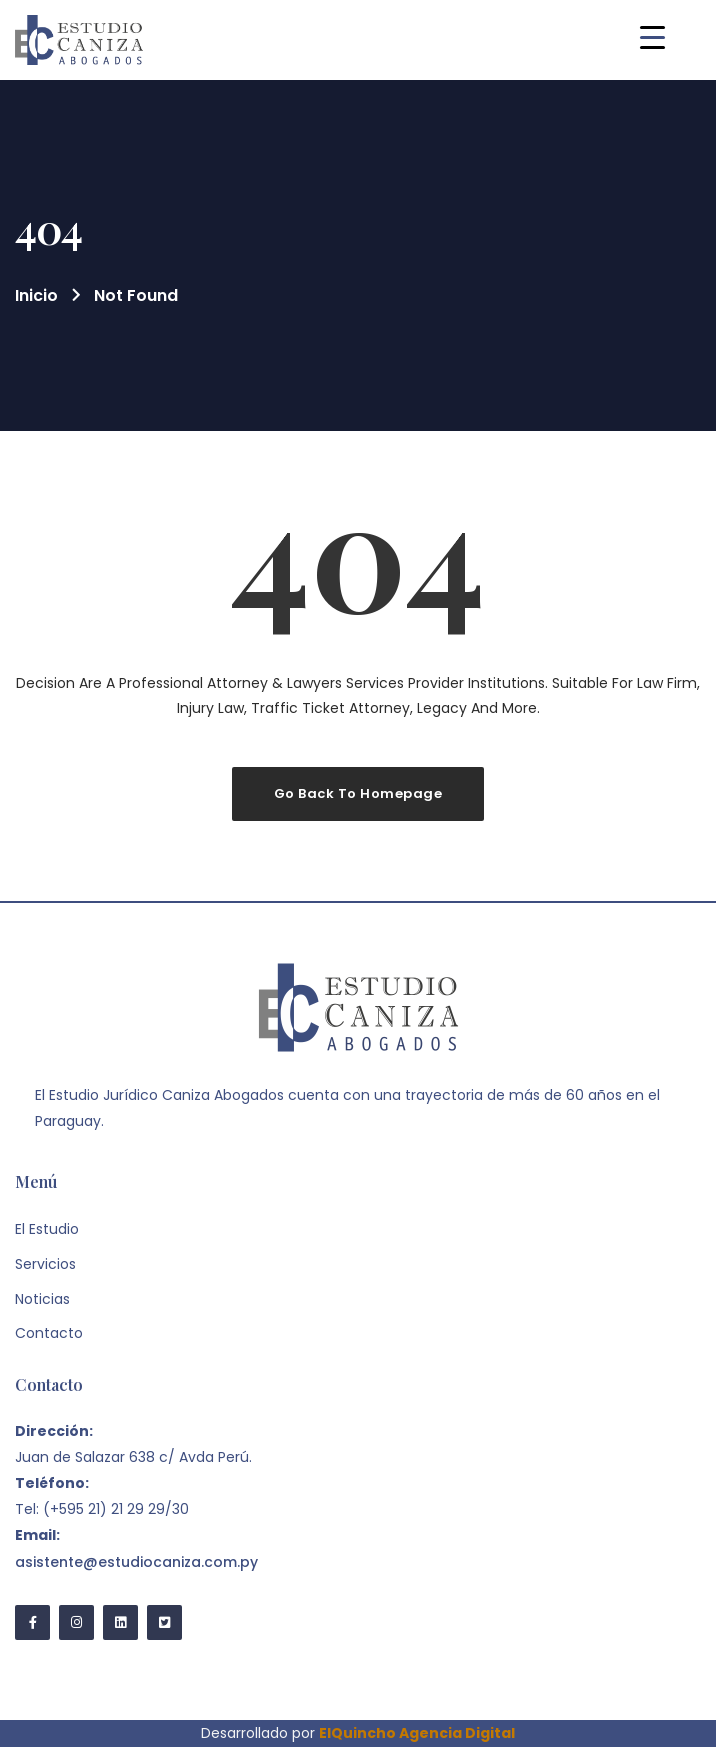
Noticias (42, 1299)
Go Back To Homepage (358, 793)
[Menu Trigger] (652, 37)
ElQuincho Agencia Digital (417, 1733)
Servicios (45, 1264)
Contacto (49, 1333)
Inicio (36, 295)
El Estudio (47, 1229)
